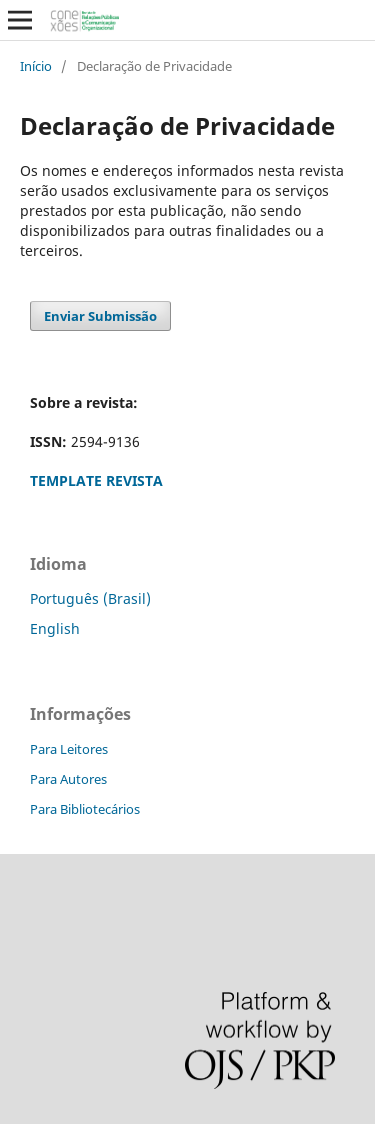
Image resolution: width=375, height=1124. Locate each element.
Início (36, 66)
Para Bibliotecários (85, 809)
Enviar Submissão (100, 316)
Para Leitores (69, 749)
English (55, 628)
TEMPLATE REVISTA (96, 480)
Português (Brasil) (90, 598)
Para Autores (68, 779)
